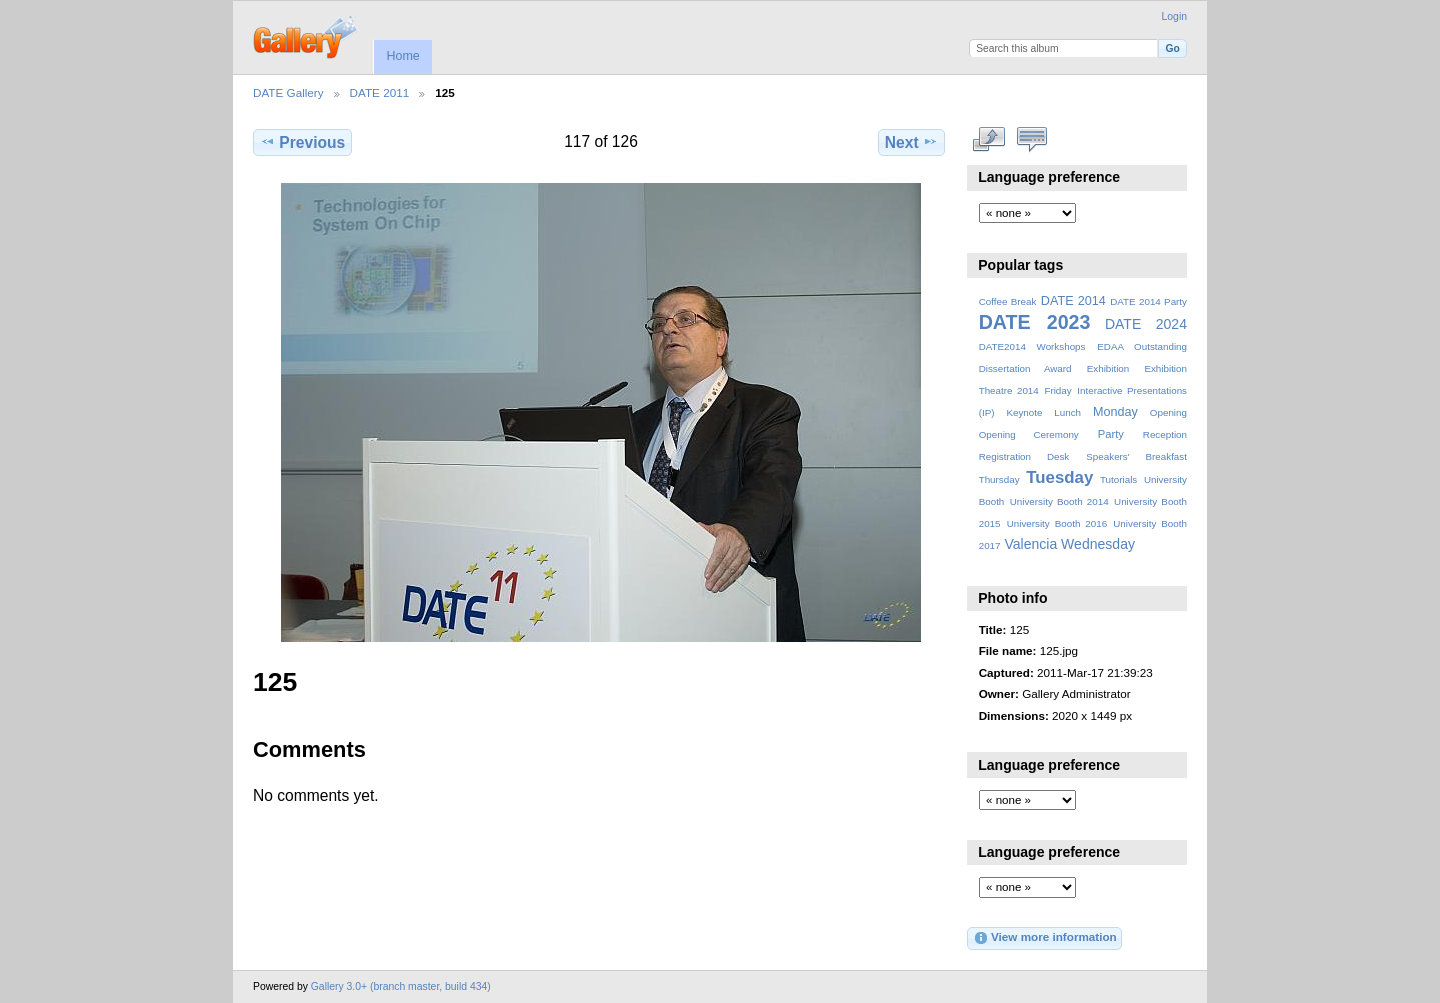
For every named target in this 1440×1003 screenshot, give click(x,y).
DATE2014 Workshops (1032, 346)
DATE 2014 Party (1148, 301)
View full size (989, 140)
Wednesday (1098, 544)
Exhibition (1108, 368)
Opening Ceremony (1029, 434)
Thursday (999, 479)
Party (1111, 434)
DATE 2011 (380, 92)
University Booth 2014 (1059, 501)
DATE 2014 (1073, 301)
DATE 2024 (1146, 324)
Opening (1168, 412)
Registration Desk (1024, 456)
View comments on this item (1032, 140)
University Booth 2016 (1057, 523)
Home (402, 56)
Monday (1115, 412)
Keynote (1024, 412)
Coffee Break (1008, 301)
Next (911, 142)
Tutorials (1118, 479)
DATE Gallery (288, 92)
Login (1174, 16)
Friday (1057, 390)
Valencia (1030, 544)
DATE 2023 (1035, 322)
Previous (302, 142)
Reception (1165, 434)
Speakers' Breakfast (1136, 456)
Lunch (1067, 412)
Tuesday (1059, 477)
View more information (1045, 938)
